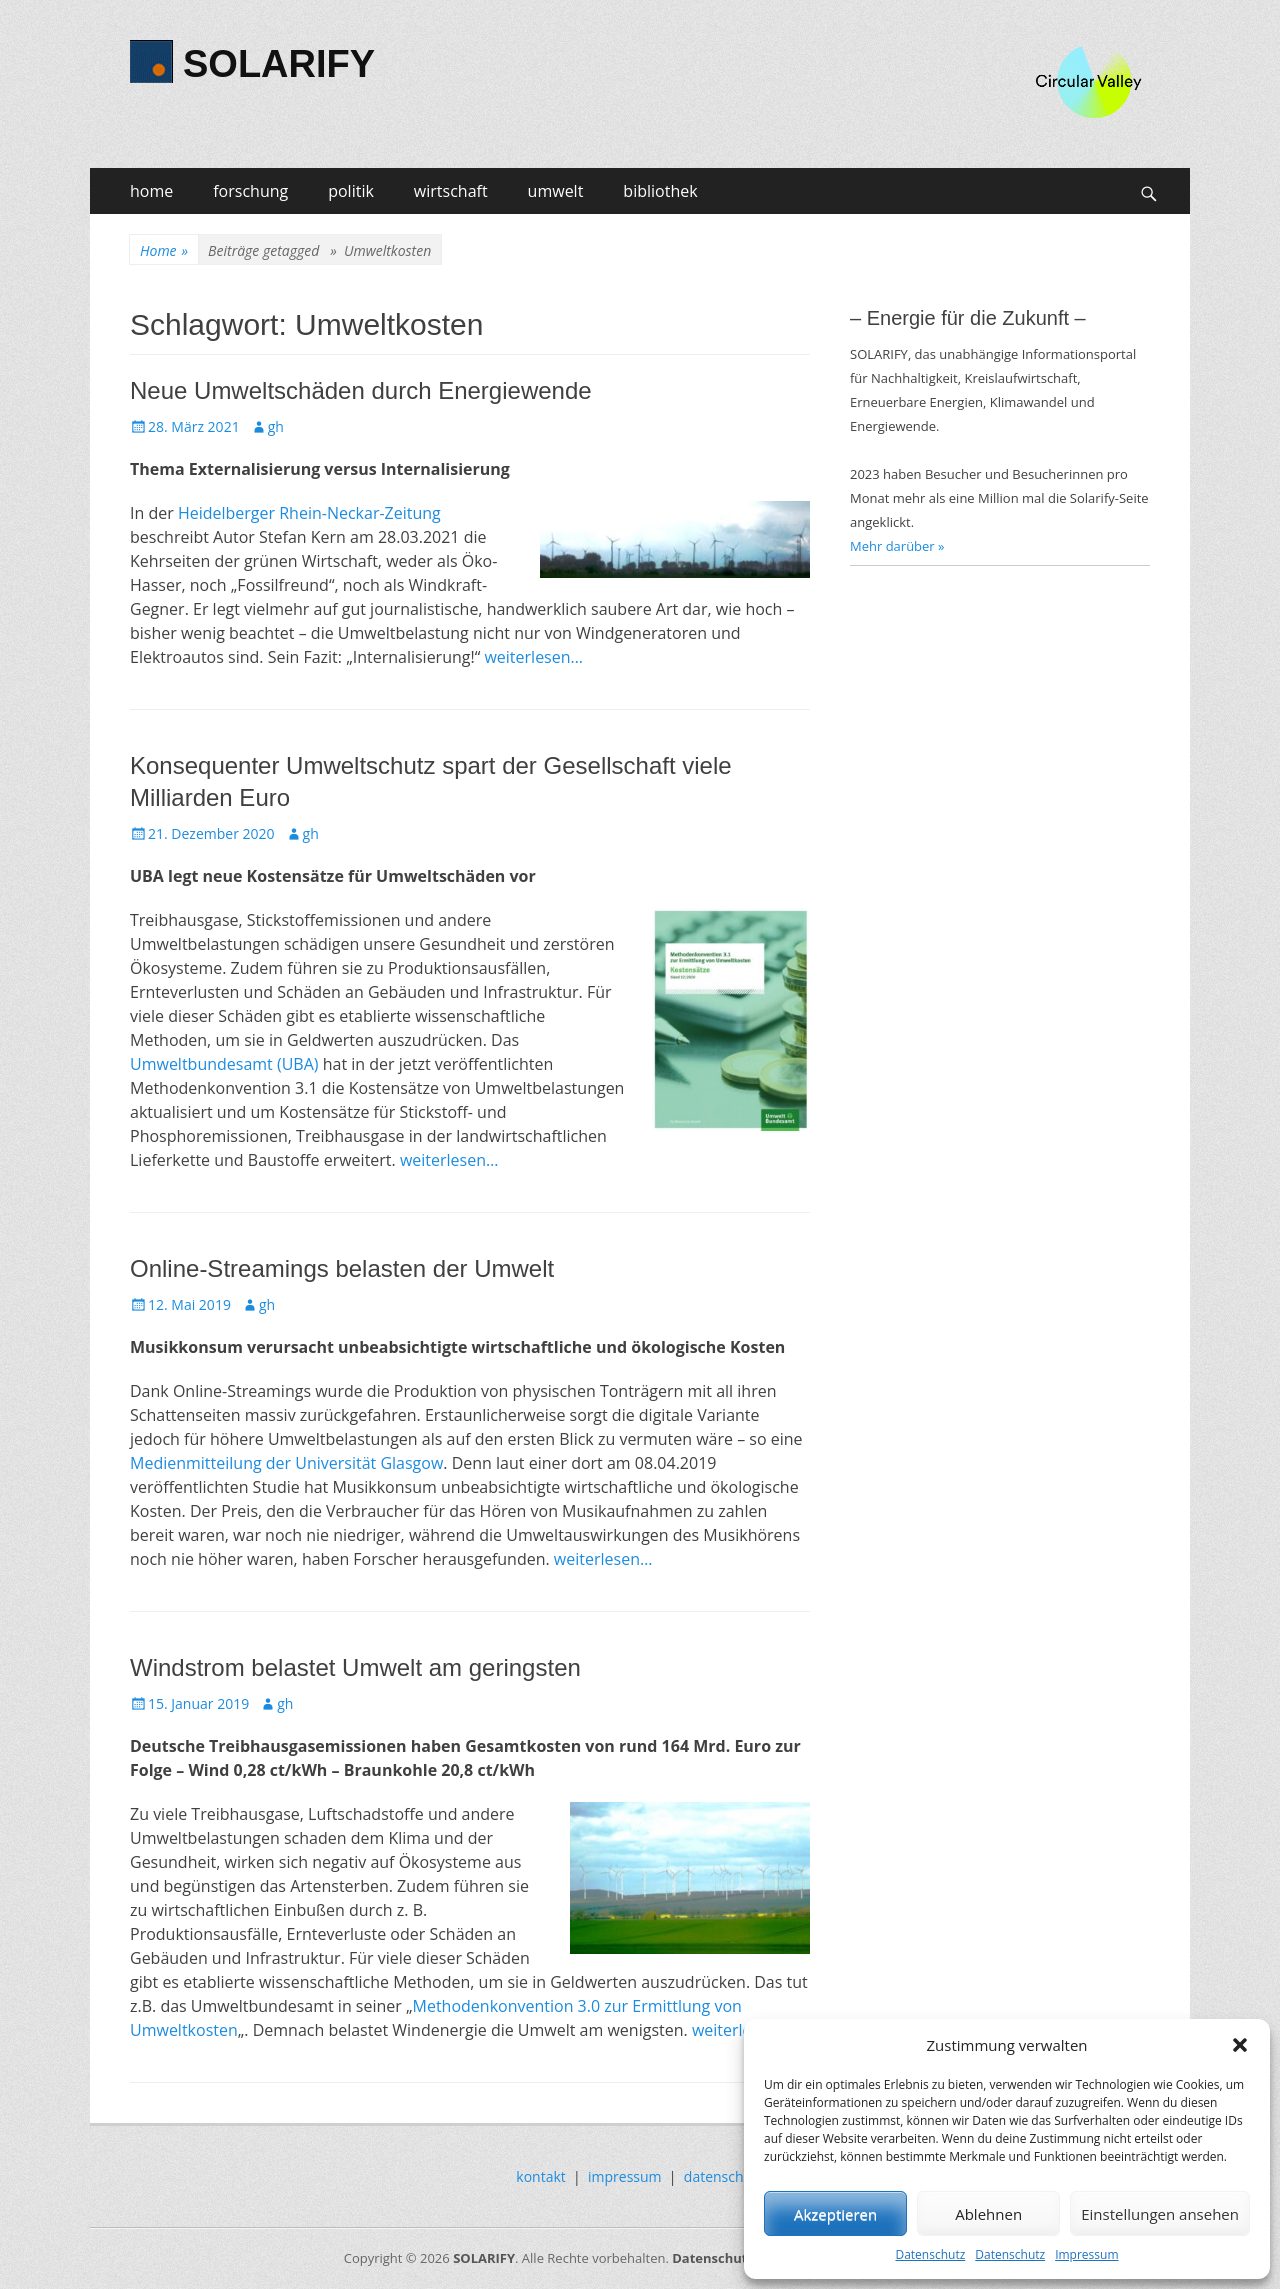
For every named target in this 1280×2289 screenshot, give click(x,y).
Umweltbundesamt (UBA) (224, 1064)
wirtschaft (451, 191)
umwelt (556, 191)
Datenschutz (930, 2254)
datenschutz (724, 2176)
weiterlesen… (533, 657)
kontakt (540, 2176)
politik (351, 191)
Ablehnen (988, 2214)
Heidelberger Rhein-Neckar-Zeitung (309, 513)
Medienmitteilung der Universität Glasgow (286, 1463)
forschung (250, 191)
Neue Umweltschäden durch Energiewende (361, 390)
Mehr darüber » (897, 546)
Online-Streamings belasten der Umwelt (342, 1268)
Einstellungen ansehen (1160, 2214)
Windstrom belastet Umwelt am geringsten (355, 1667)
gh (276, 426)
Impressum (1086, 2254)
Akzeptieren (835, 2214)
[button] (1240, 2045)
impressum (625, 2176)
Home (164, 250)
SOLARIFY (279, 64)
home (151, 191)
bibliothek (660, 191)
